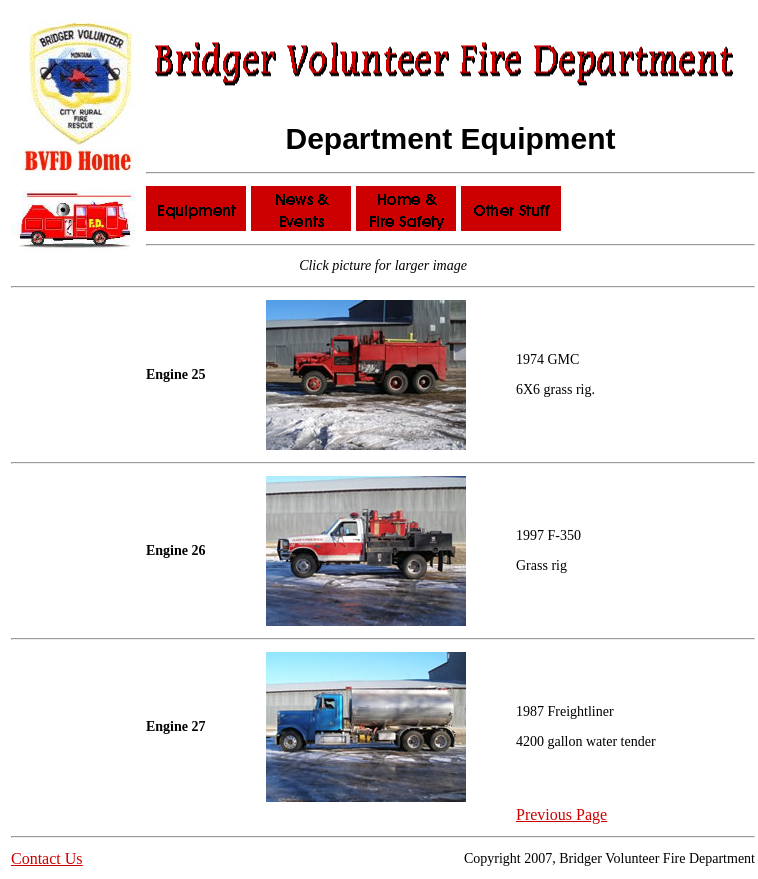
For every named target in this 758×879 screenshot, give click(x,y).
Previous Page (561, 814)
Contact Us (47, 858)
